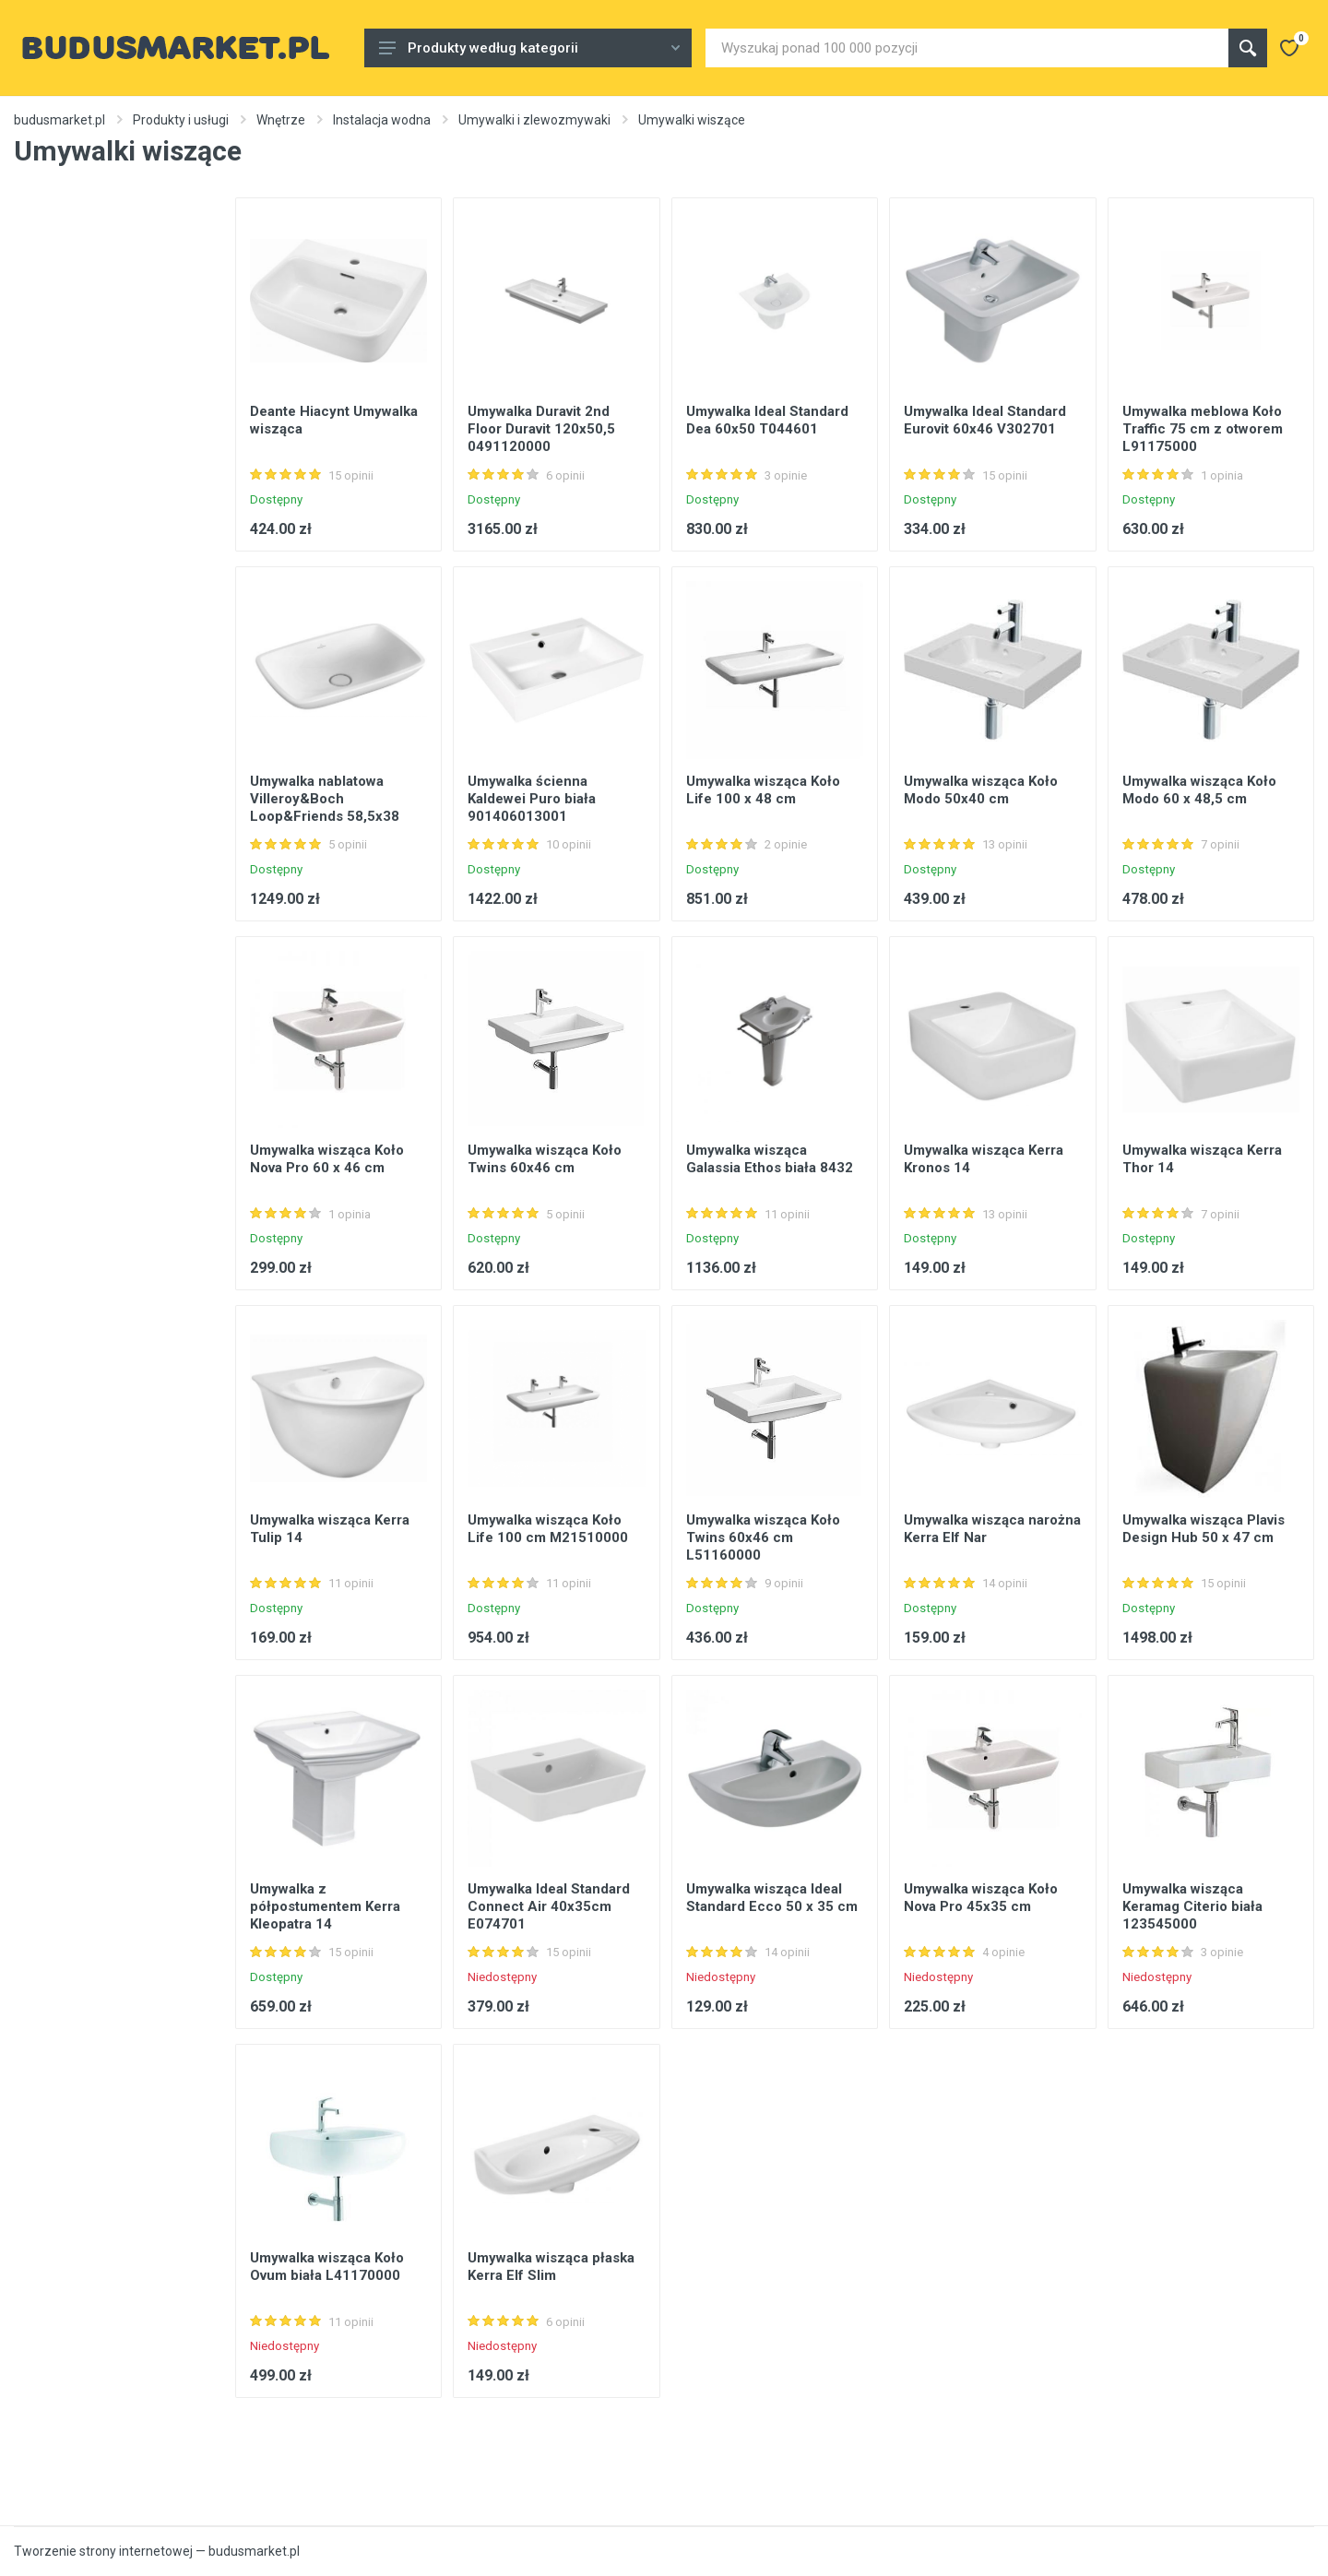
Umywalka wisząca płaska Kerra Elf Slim (551, 2267)
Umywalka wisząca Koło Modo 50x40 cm (981, 790)
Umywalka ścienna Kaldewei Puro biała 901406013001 (532, 799)
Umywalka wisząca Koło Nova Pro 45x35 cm (981, 1898)
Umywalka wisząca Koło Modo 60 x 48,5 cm (1199, 790)
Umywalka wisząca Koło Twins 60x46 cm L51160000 (763, 1537)
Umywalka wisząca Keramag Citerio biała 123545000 (1192, 1906)
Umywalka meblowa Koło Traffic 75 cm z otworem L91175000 (1202, 429)
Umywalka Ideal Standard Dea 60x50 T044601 (767, 420)
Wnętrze (280, 120)
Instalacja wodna (382, 120)
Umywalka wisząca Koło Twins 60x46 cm (545, 1159)
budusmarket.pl (59, 120)
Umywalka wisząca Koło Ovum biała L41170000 (327, 2267)
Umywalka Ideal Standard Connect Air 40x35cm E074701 (549, 1906)
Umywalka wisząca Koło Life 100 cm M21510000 (548, 1529)
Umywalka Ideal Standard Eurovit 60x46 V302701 (985, 420)
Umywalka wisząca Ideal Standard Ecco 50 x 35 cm (772, 1898)
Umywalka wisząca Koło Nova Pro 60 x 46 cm (327, 1159)
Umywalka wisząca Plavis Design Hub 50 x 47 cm (1203, 1529)
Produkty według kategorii (529, 48)
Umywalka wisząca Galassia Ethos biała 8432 (769, 1159)
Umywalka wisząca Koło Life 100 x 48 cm (763, 790)
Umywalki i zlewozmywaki (534, 120)
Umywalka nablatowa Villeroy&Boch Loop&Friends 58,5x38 (324, 799)
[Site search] (967, 48)
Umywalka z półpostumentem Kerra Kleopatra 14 (325, 1906)
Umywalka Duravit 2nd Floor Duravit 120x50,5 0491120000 (541, 429)
